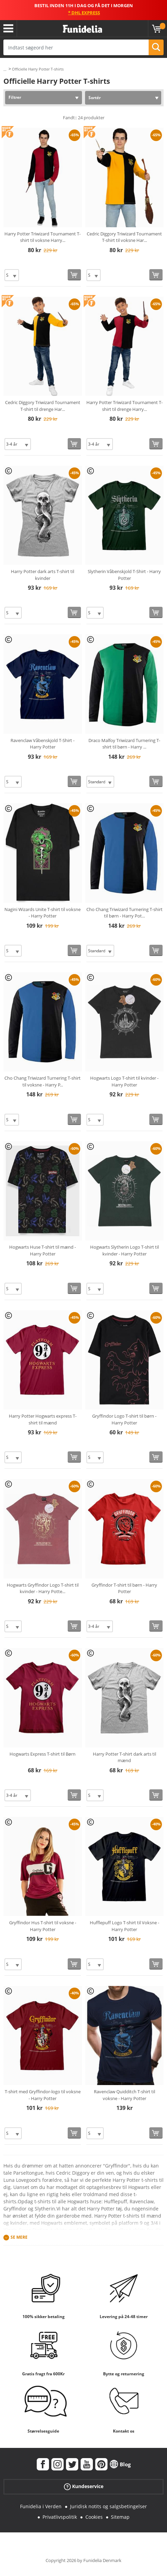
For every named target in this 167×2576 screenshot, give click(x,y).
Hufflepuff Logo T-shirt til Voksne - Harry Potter (124, 1925)
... (4, 69)
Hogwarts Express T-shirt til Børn (43, 1754)
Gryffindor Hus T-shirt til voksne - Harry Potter (42, 1925)
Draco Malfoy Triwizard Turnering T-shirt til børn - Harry (124, 743)
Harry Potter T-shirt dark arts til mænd (124, 1757)
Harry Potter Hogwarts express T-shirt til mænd (43, 1419)
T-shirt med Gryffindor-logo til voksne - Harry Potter (43, 2094)
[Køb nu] (74, 274)
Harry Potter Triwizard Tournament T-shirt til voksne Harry (42, 237)
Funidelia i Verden (41, 2506)
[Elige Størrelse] (11, 275)
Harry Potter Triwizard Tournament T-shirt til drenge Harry (124, 405)
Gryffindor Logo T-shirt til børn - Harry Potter (124, 1419)
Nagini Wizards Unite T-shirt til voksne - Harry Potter (42, 912)
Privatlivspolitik (60, 2517)
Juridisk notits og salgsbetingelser (108, 2506)
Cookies (94, 2517)
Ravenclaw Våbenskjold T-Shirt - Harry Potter (42, 743)
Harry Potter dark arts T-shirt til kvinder (42, 574)
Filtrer (15, 97)
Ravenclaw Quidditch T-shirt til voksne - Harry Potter (124, 2094)
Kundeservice (83, 2486)
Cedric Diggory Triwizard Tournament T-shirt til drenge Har (42, 405)
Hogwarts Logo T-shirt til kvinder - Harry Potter (124, 1081)
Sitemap (120, 2517)
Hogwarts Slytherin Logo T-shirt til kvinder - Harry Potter (124, 1250)
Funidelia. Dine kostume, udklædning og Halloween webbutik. (82, 29)
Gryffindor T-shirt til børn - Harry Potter (124, 1588)
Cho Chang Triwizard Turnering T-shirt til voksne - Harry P (42, 1081)
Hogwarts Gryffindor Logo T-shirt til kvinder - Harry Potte (43, 1588)
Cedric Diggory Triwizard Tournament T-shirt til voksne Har (124, 237)
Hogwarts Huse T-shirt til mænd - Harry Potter (42, 1250)
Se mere (19, 2237)
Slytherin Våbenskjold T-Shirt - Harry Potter (124, 574)
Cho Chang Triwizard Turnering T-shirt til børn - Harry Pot (124, 912)
